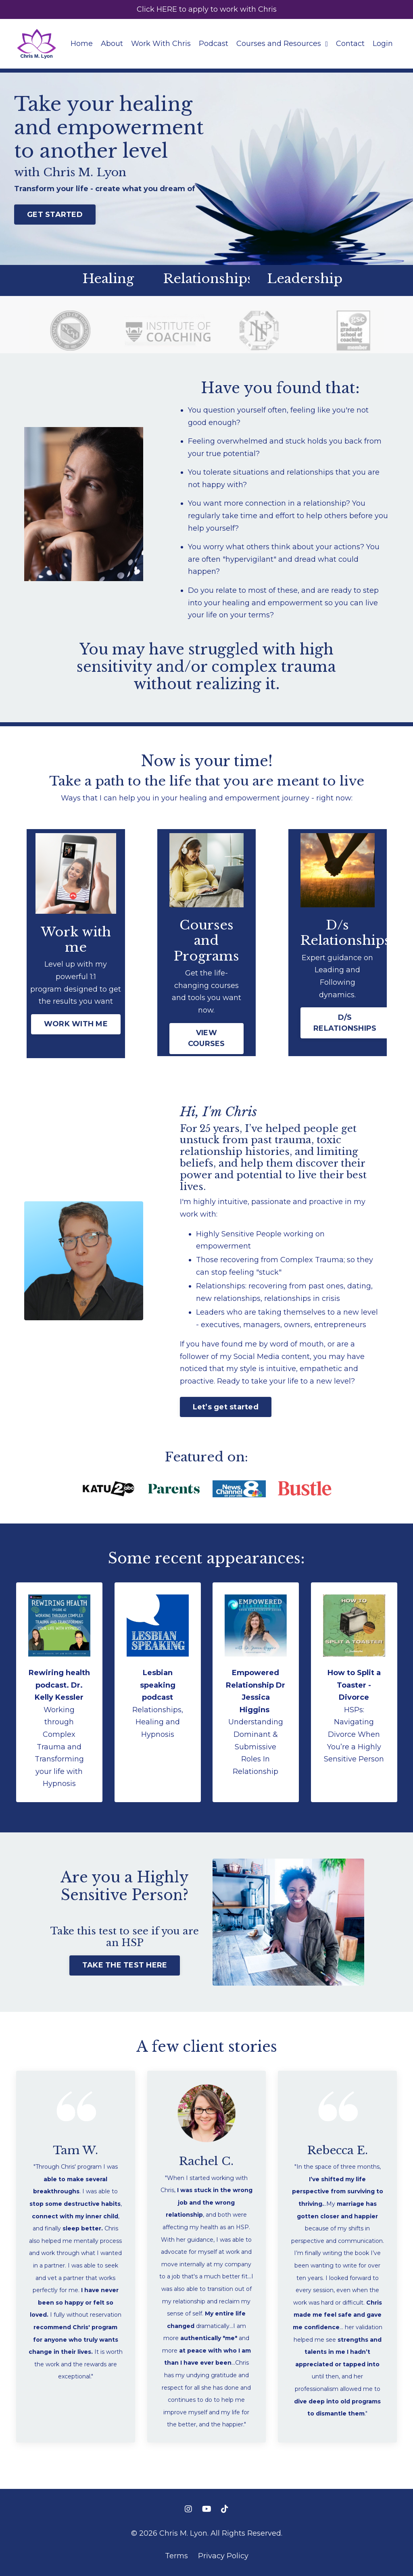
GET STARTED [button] (55, 214)
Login (383, 43)
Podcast (213, 43)
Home (82, 43)
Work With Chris (161, 43)
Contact (350, 43)
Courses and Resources (282, 43)
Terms (176, 2555)
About (112, 43)
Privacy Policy (223, 2555)
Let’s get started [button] (226, 1407)
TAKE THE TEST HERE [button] (124, 1965)
